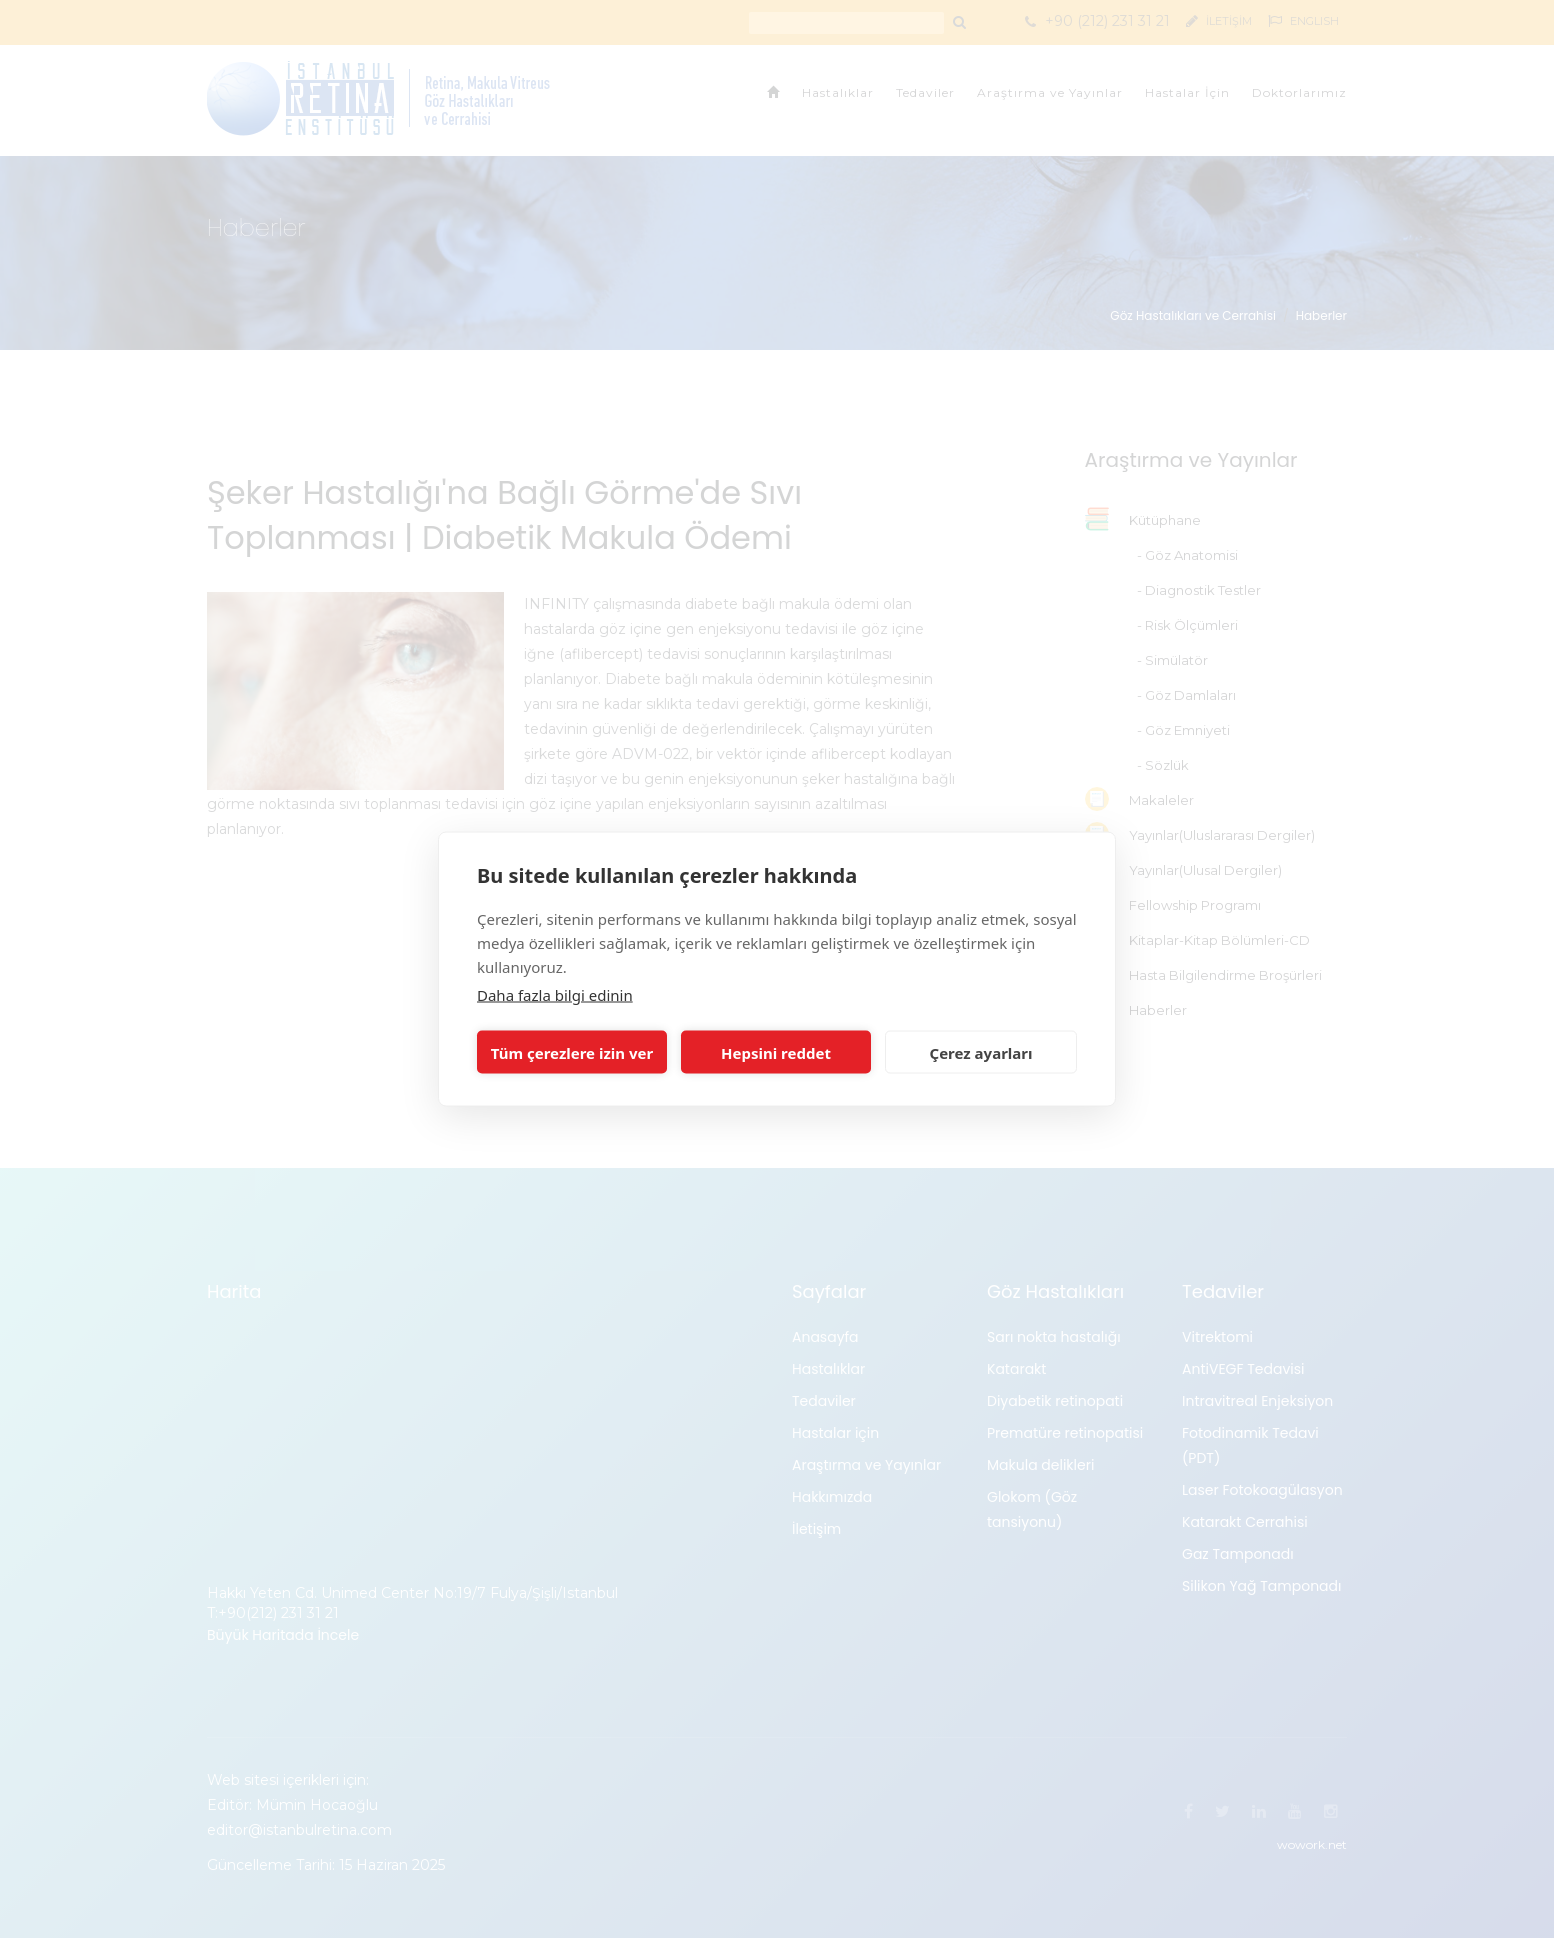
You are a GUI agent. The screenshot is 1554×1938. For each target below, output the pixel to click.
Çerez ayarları (981, 1052)
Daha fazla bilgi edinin (555, 995)
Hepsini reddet (776, 1052)
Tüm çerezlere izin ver (572, 1052)
